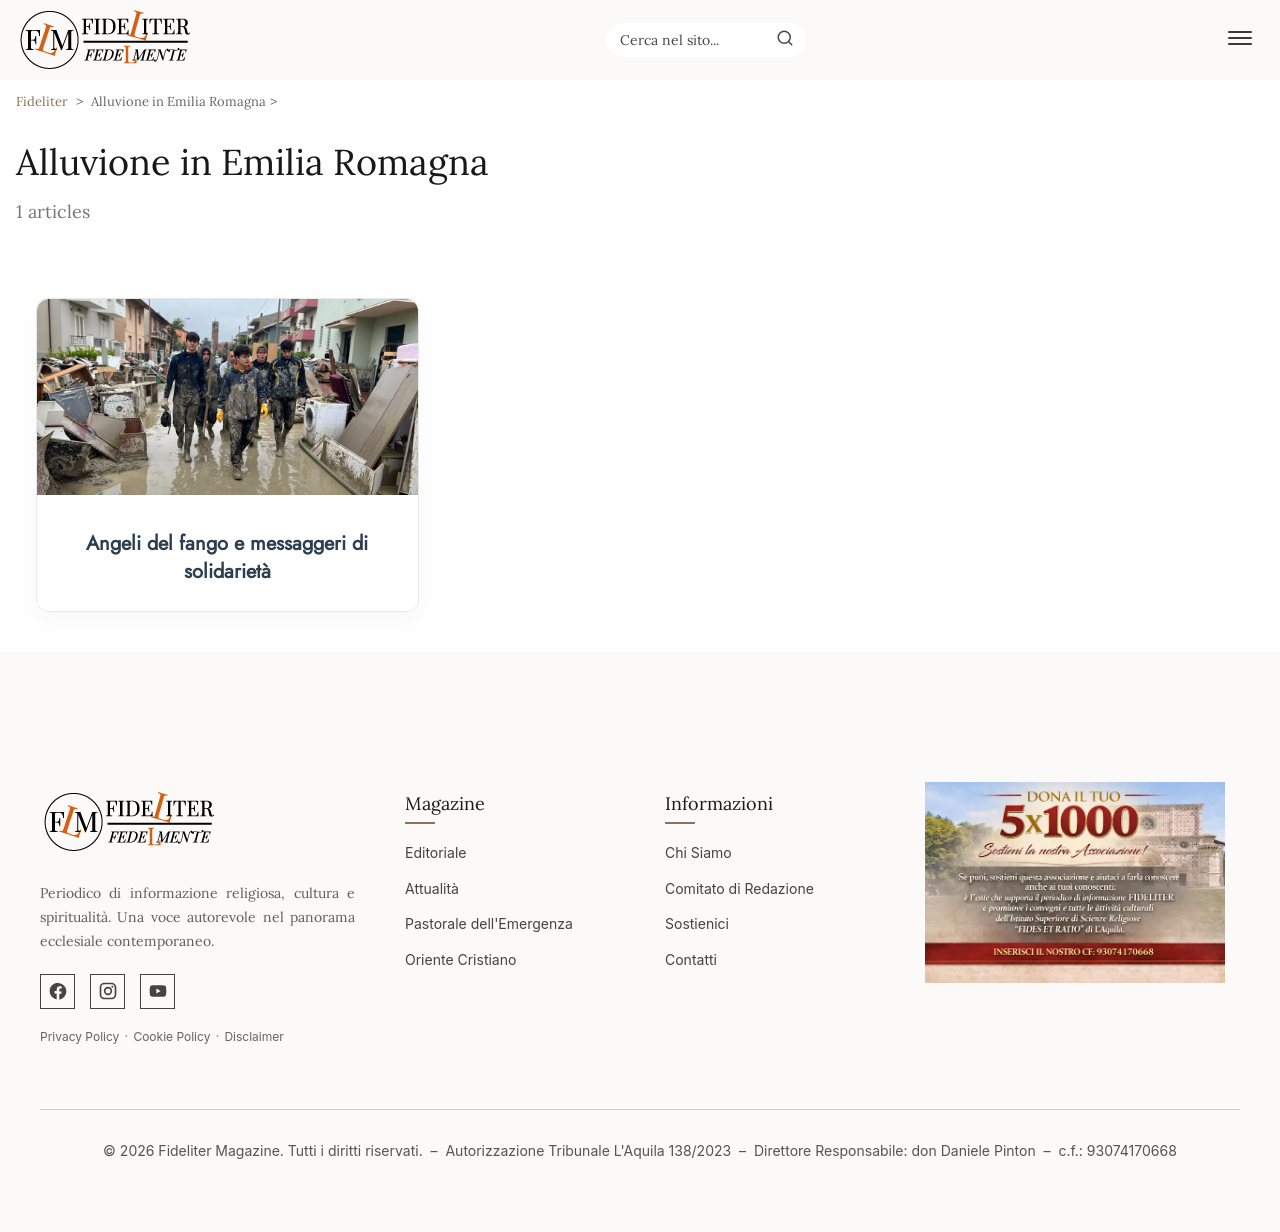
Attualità (432, 888)
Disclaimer (253, 1036)
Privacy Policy (79, 1036)
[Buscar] (785, 39)
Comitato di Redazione (739, 888)
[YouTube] (157, 991)
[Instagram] (107, 991)
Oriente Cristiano (460, 959)
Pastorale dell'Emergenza (489, 923)
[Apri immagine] (1075, 882)
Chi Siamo (698, 852)
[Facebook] (57, 991)
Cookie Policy (171, 1036)
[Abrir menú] (1240, 40)
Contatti (691, 959)
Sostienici (697, 923)
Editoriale (435, 852)
